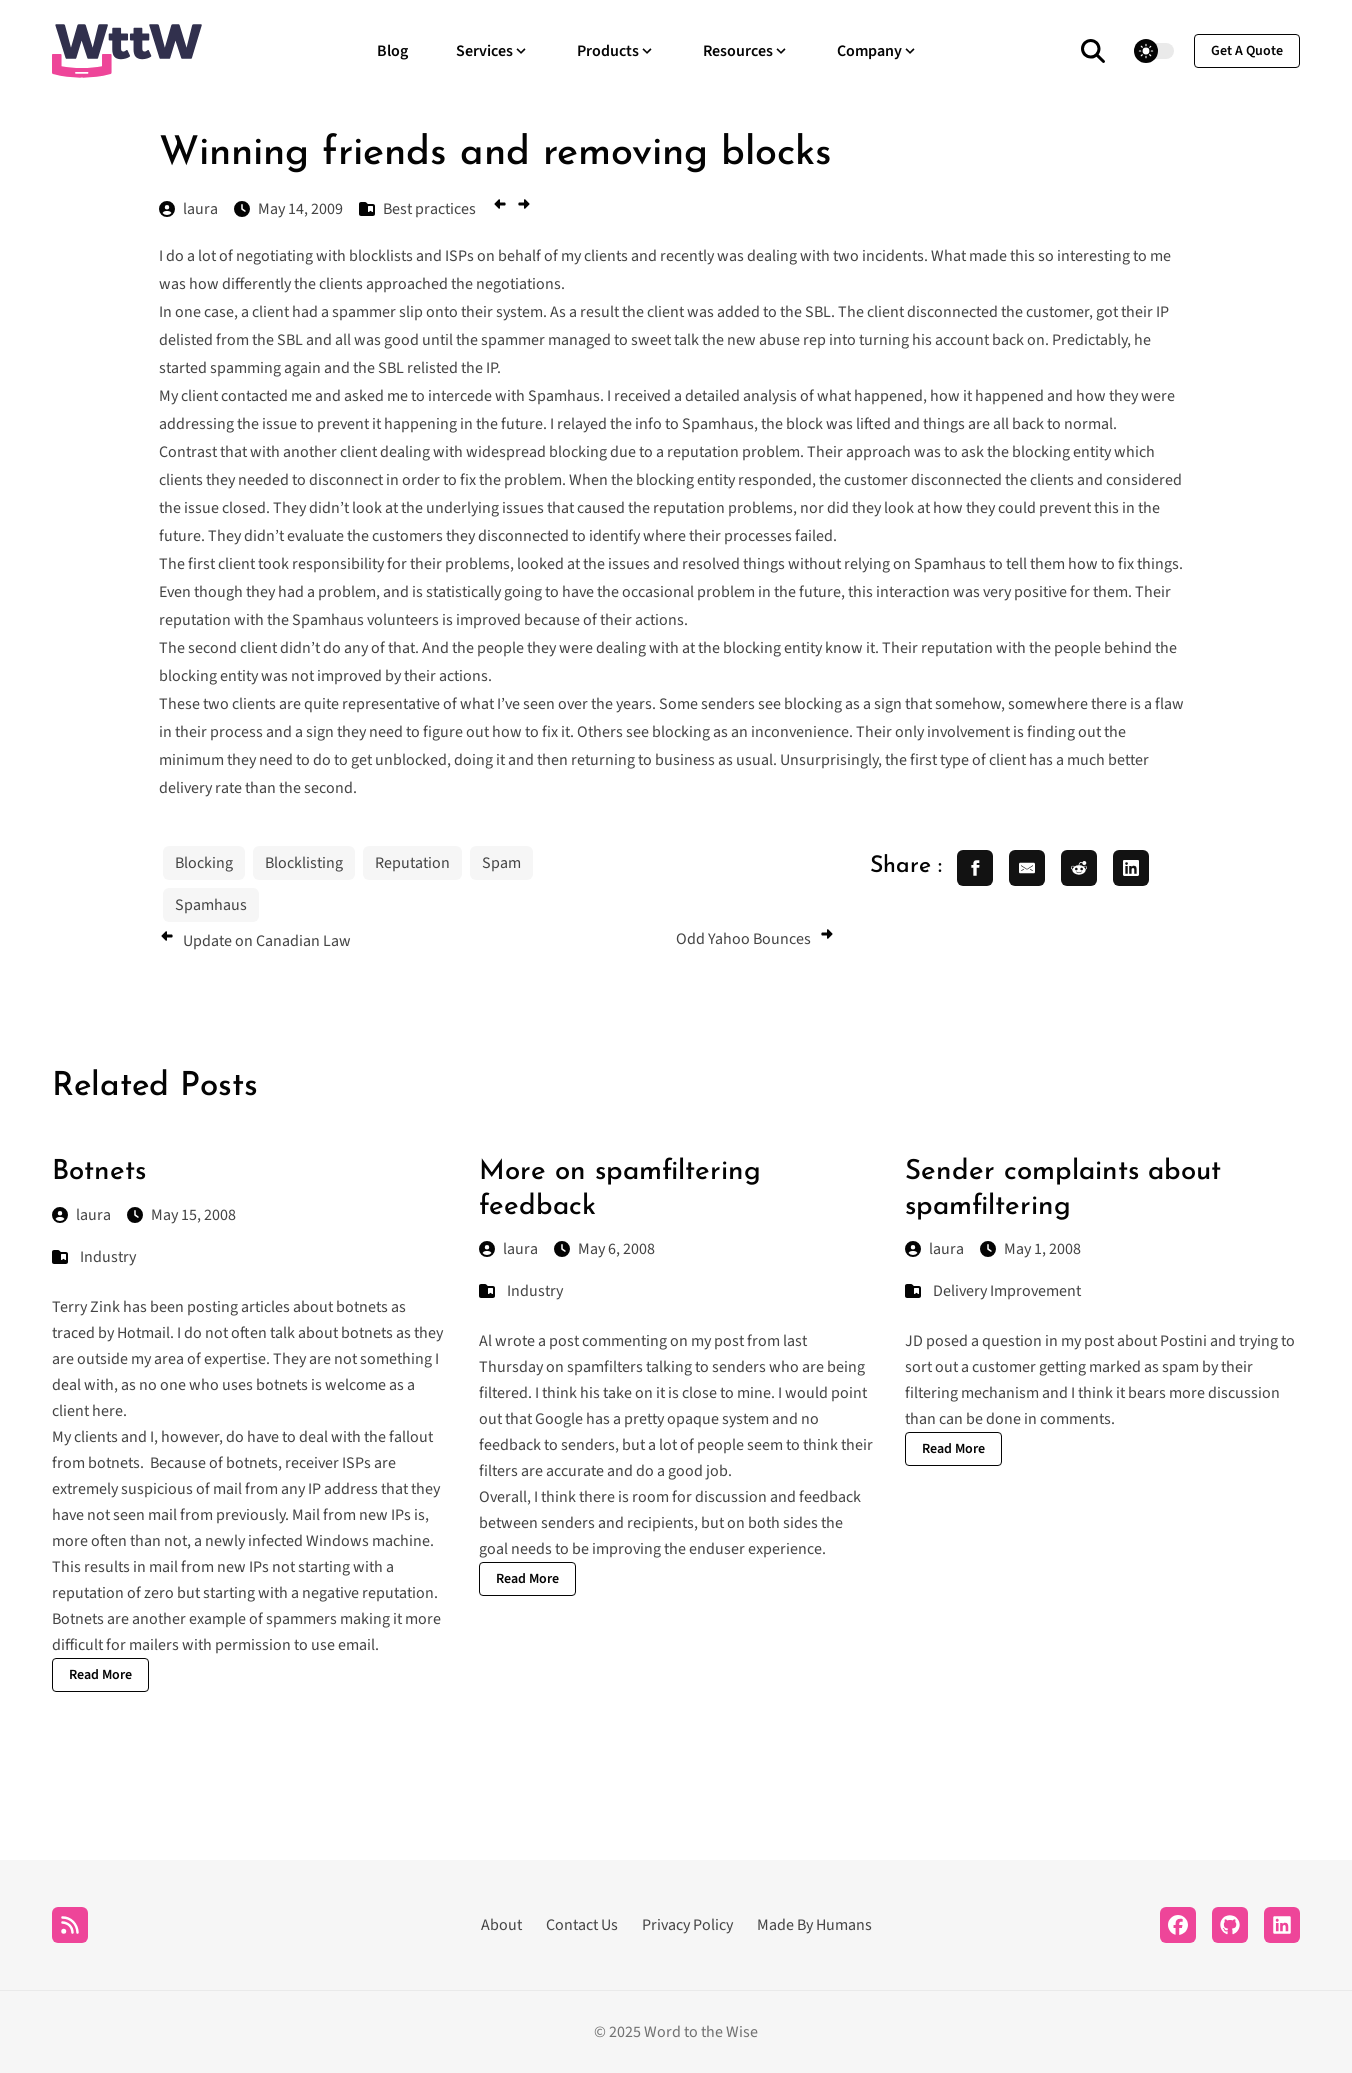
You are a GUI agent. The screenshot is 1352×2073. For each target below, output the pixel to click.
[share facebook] (975, 868)
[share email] (1027, 868)
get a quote (1247, 51)
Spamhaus (211, 905)
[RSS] (70, 1925)
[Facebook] (1178, 1925)
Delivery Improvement (1007, 1291)
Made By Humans (814, 1925)
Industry (108, 1257)
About (501, 1925)
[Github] (1230, 1925)
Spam (501, 863)
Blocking (204, 863)
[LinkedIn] (1282, 1925)
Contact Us (582, 1925)
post (564, 1341)
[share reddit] (1079, 868)
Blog (392, 51)
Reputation (412, 863)
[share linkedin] (1131, 868)
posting (212, 1307)
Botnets (99, 1172)
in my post (1079, 1341)
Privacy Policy (687, 1925)
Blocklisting (304, 863)
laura (81, 1215)
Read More (100, 1675)
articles (265, 1307)
